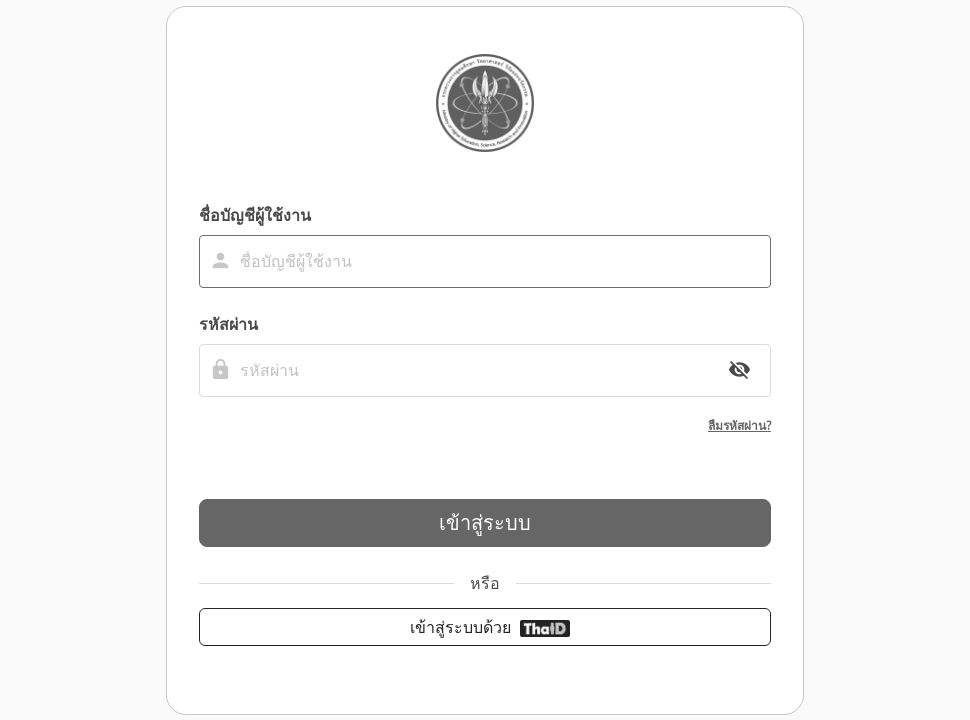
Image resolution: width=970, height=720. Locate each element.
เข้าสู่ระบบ (485, 522)
